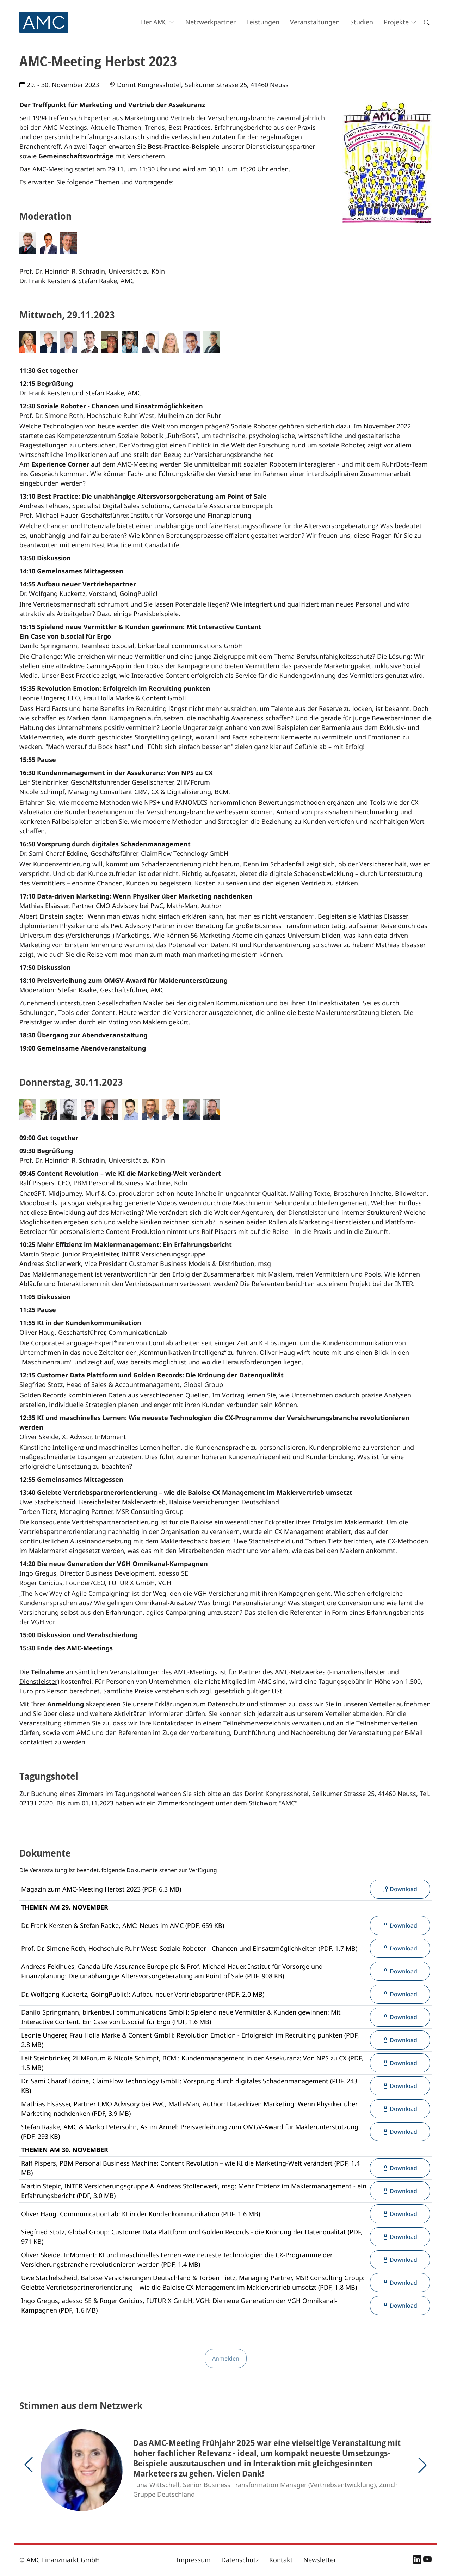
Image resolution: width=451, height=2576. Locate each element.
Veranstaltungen (315, 22)
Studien (361, 22)
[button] (28, 2465)
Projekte (396, 22)
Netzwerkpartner (210, 22)
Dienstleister (38, 1681)
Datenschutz (226, 1704)
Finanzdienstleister (357, 1672)
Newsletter (319, 2560)
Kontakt (281, 2560)
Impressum (194, 2560)
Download (400, 1889)
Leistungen (262, 22)
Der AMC (154, 22)
